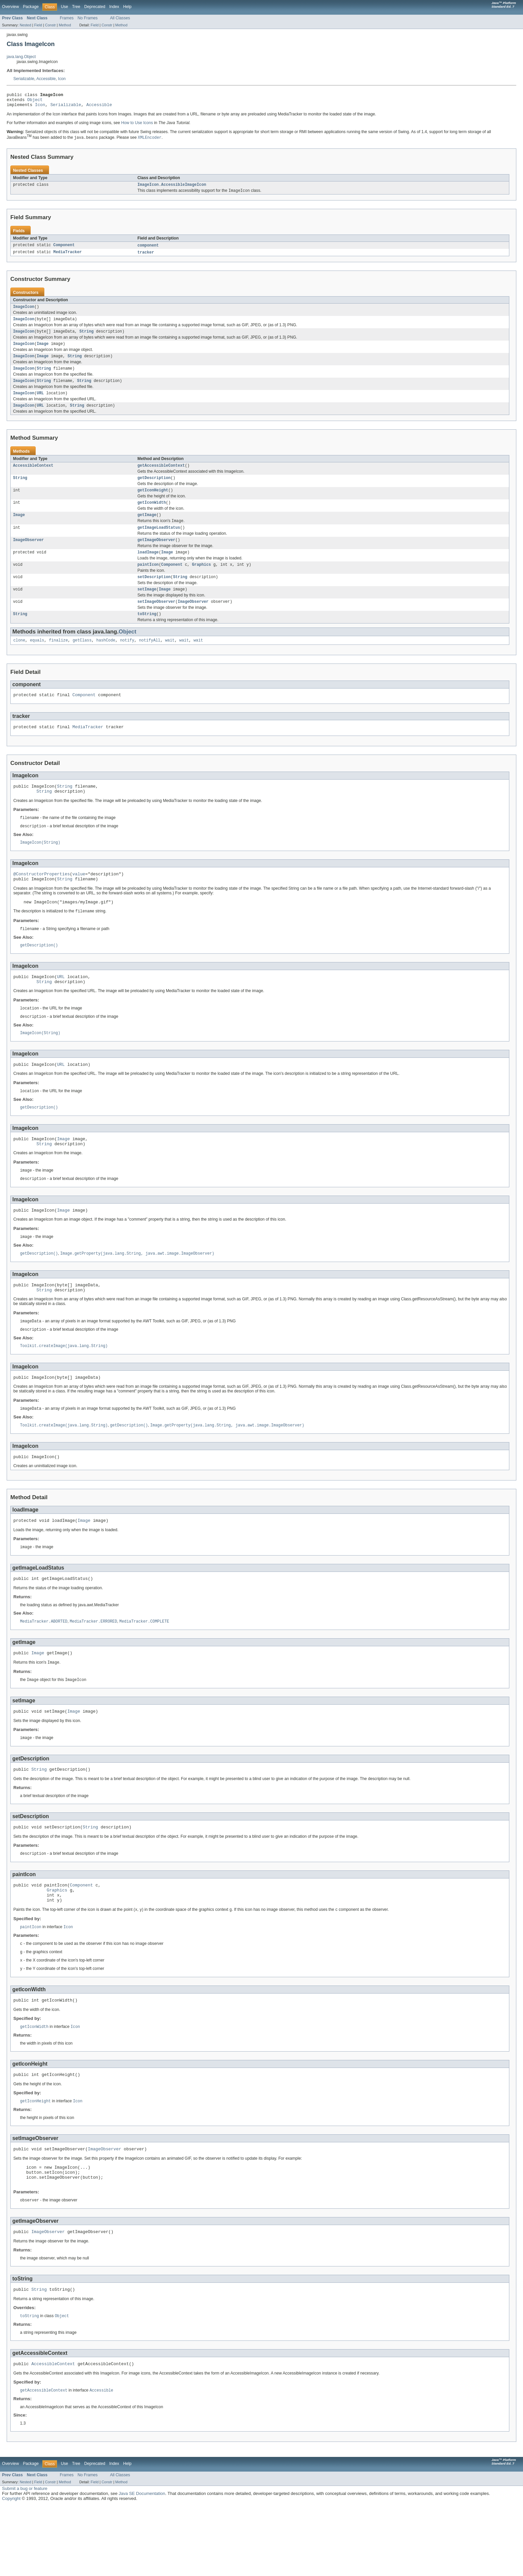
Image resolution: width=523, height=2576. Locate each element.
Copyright (11, 2569)
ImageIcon (23, 311)
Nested (25, 25)
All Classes (120, 18)
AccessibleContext (33, 476)
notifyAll (149, 660)
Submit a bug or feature (24, 2559)
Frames (66, 18)
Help (127, 6)
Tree (76, 6)
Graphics (201, 581)
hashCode (105, 660)
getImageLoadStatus (158, 542)
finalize (58, 660)
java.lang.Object (21, 56)
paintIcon (148, 581)
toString (146, 633)
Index (114, 6)
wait (169, 660)
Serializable (23, 78)
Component (64, 249)
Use (64, 6)
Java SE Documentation (142, 2564)
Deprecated (94, 6)
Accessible (46, 78)
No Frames (88, 18)
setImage (146, 607)
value (78, 900)
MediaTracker (67, 256)
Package (31, 6)
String (86, 337)
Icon (62, 78)
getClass (82, 660)
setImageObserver (156, 620)
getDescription (154, 489)
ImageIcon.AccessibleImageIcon (171, 187)
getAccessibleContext (161, 476)
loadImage (148, 568)
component (148, 249)
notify (127, 660)
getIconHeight (152, 502)
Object (35, 101)
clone (19, 660)
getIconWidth (151, 515)
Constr (50, 25)
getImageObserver (156, 555)
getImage (146, 528)
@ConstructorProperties (41, 900)
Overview (10, 6)
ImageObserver (28, 555)
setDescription (154, 594)
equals (37, 660)
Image (43, 350)
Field (38, 25)
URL (40, 402)
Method (65, 25)
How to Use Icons (137, 125)
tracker (145, 256)
